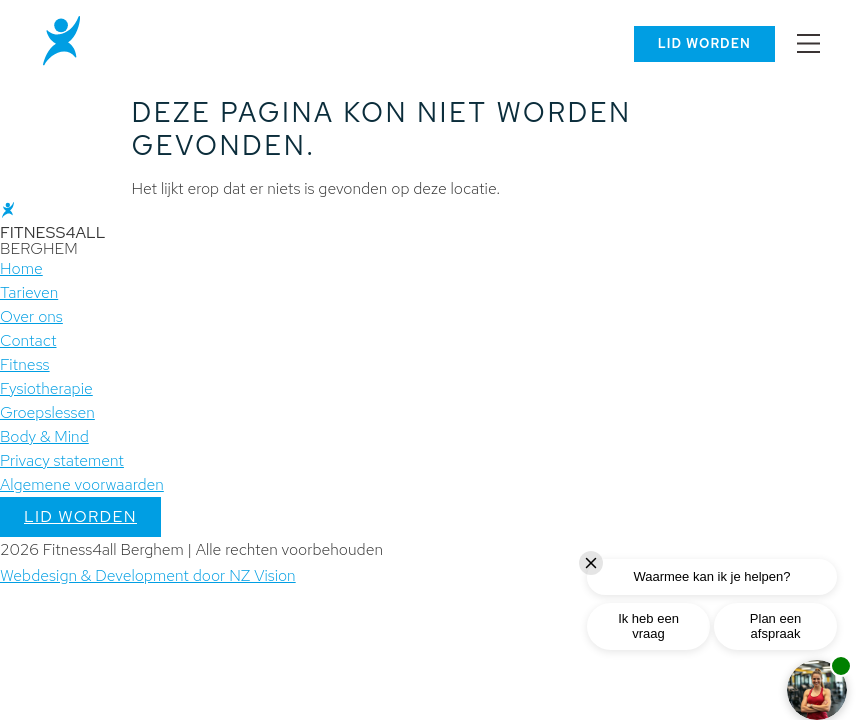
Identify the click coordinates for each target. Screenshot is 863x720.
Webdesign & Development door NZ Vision (148, 575)
